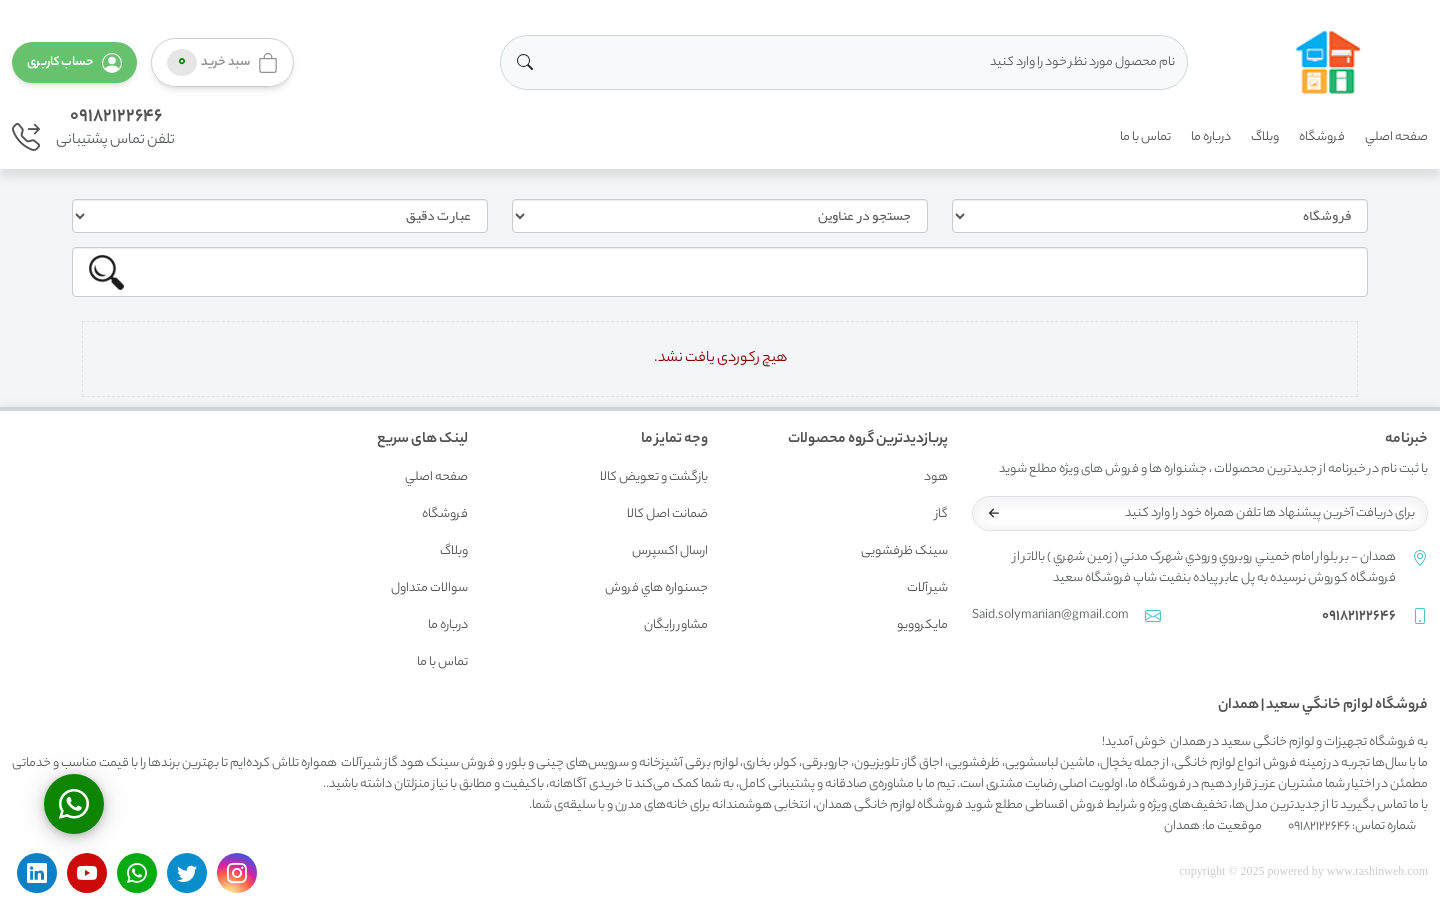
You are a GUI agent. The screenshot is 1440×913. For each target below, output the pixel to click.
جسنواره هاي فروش (656, 588)
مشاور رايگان (676, 625)
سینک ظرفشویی (904, 551)
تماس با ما (1145, 137)
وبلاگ (1265, 137)
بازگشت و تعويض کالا (654, 477)
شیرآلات (927, 588)
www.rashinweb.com (1377, 871)
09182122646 (116, 117)
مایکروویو (922, 625)
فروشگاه (1322, 137)
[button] (74, 62)
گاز (941, 514)
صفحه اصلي (1396, 137)
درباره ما (1211, 137)
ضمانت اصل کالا (667, 514)
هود (936, 477)
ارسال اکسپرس (670, 551)
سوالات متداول (429, 588)
